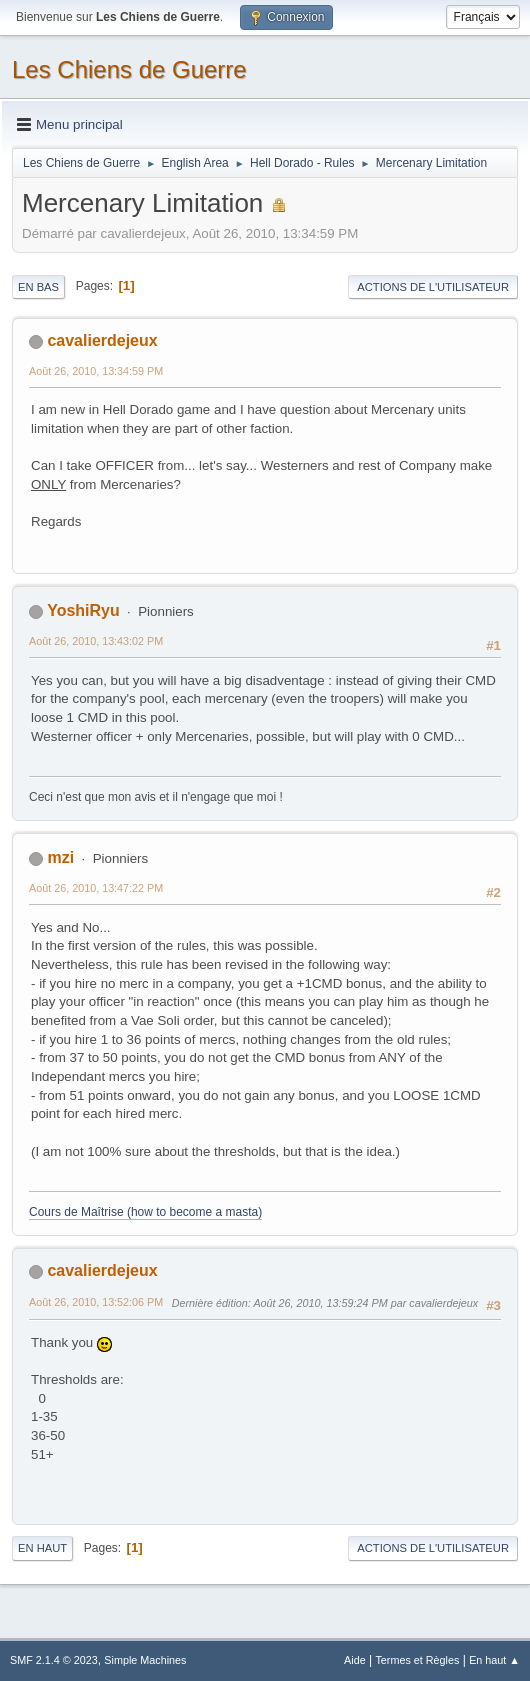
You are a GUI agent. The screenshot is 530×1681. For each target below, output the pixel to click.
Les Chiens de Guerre (129, 69)
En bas (38, 287)
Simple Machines (145, 1660)
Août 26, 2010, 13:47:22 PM (96, 888)
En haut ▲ (494, 1660)
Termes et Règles (417, 1660)
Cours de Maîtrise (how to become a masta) (145, 1212)
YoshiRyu (83, 610)
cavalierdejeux (102, 340)
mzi (60, 857)
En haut (42, 1548)
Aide (355, 1660)
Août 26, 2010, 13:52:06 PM (96, 1302)
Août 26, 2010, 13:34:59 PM (96, 371)
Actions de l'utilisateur (433, 287)
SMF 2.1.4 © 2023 (54, 1660)
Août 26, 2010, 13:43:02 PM (96, 641)
